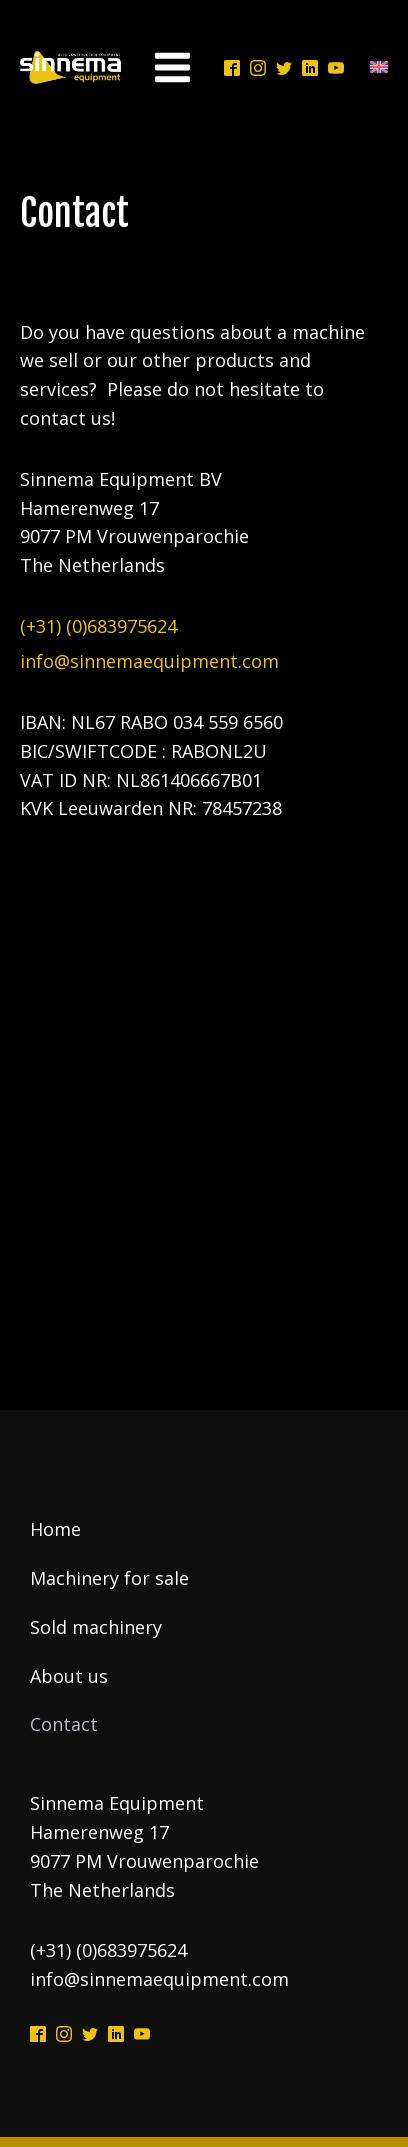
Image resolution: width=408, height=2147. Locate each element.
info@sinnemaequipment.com (149, 661)
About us (69, 1676)
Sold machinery (96, 1627)
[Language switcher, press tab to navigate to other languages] (374, 67)
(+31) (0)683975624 (98, 626)
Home (55, 1529)
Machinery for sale (109, 1578)
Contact (64, 1724)
